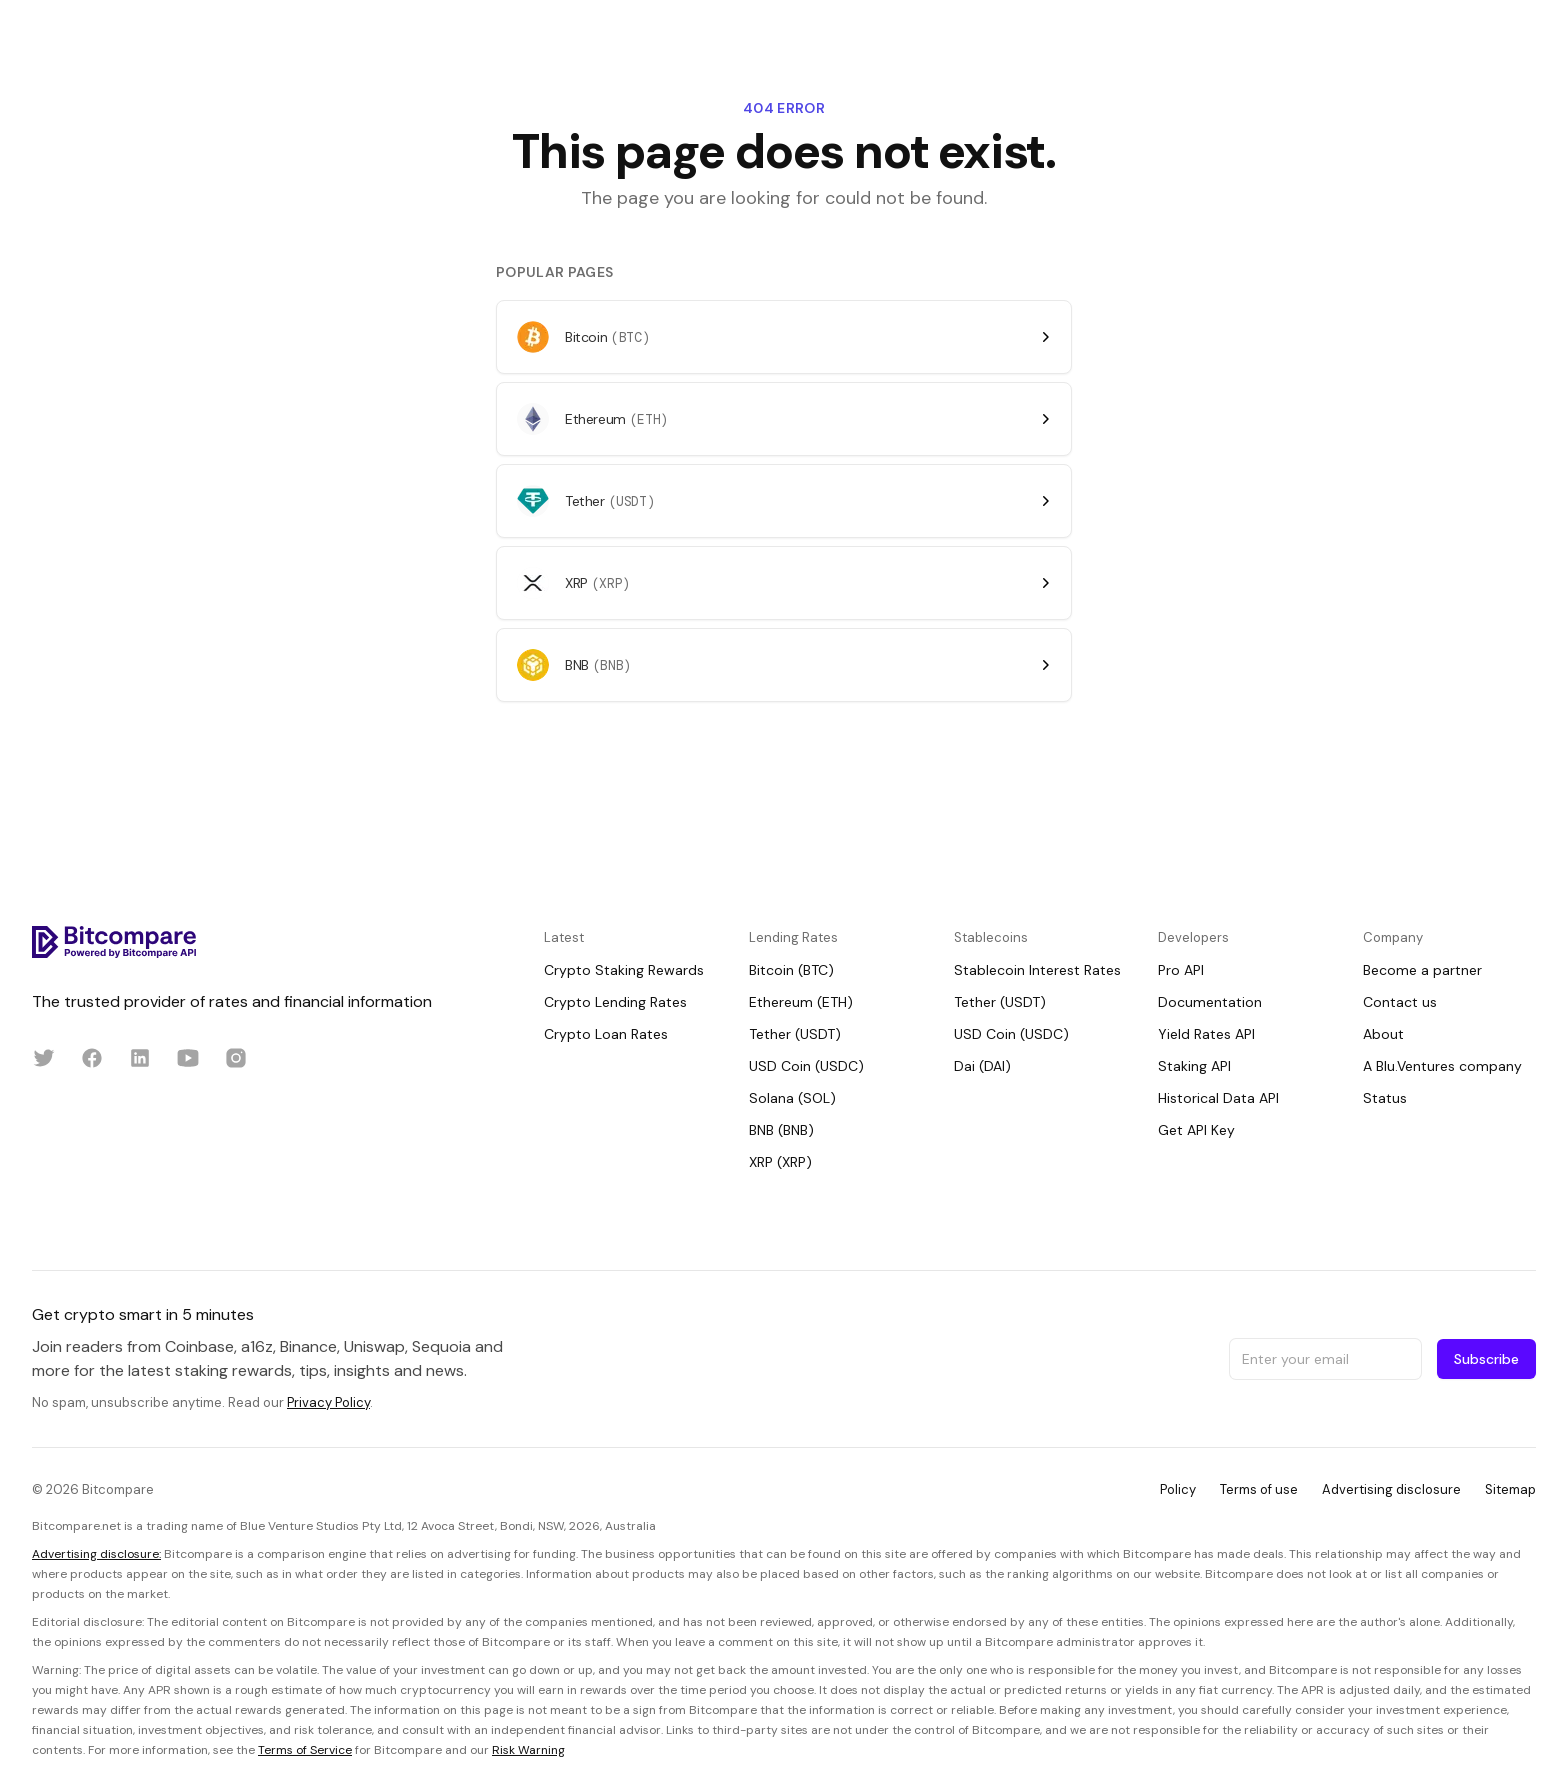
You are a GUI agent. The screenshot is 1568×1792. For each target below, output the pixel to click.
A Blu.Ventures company (1442, 1066)
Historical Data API (1218, 1098)
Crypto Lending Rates (615, 1002)
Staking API (1194, 1066)
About (1383, 1034)
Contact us (1400, 1002)
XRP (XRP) (780, 1162)
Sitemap (1510, 1489)
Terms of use (1259, 1489)
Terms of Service (305, 1750)
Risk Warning (528, 1750)
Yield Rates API (1206, 1034)
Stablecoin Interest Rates (1037, 970)
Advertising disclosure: (96, 1554)
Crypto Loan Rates (606, 1034)
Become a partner (1422, 970)
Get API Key (1196, 1130)
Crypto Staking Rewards (624, 970)
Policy (1178, 1489)
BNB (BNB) (781, 1130)
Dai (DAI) (982, 1066)
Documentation (1210, 1002)
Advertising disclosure (1391, 1489)
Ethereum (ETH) (801, 1002)
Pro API (1181, 970)
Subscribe (1486, 1359)
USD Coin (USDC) (806, 1066)
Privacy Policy (328, 1402)
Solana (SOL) (792, 1098)
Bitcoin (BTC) (791, 970)
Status (1385, 1098)
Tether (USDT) (795, 1034)
